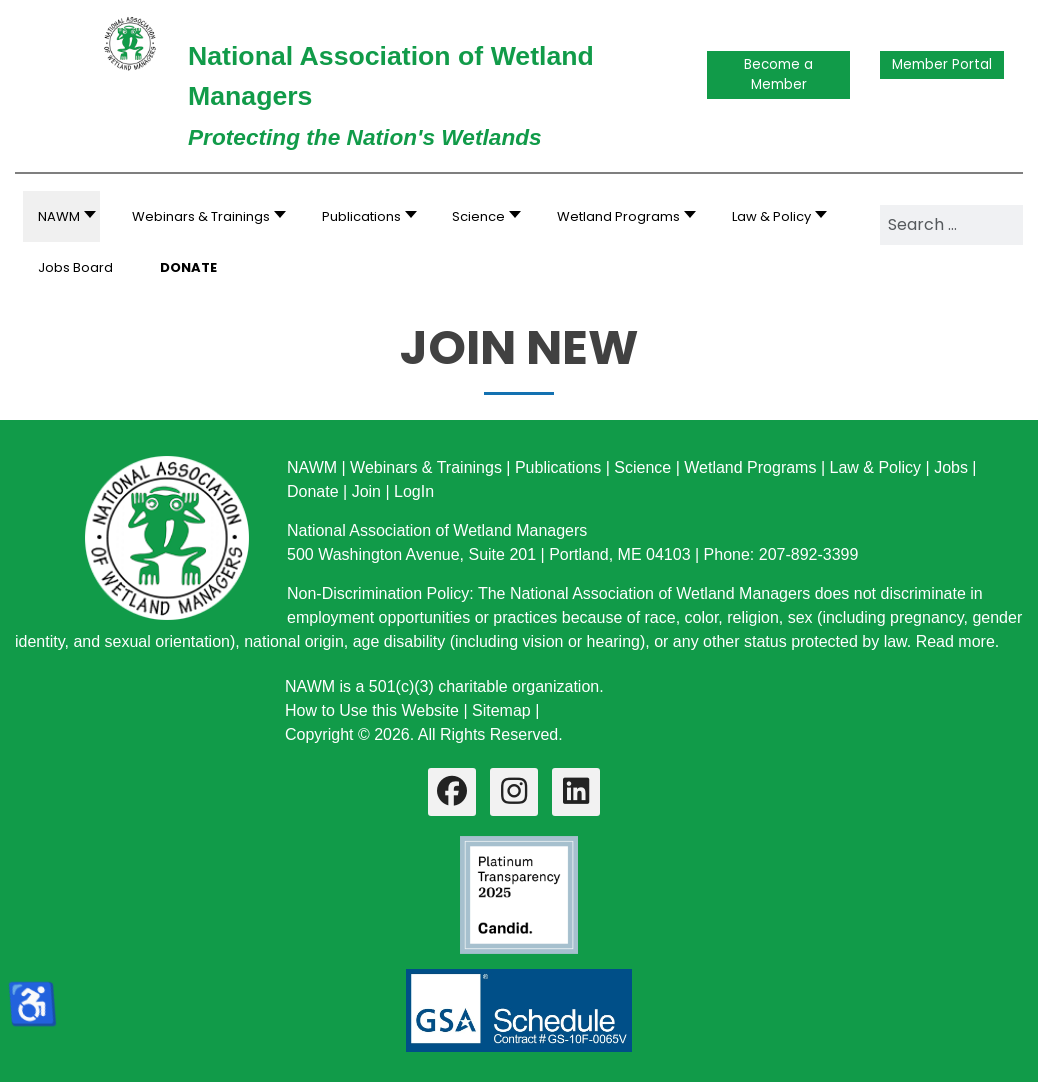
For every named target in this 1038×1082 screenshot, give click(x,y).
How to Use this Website (372, 710)
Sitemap (501, 710)
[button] (203, 216)
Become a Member (778, 74)
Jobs (951, 467)
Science (642, 467)
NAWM (312, 467)
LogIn (414, 491)
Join (366, 491)
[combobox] (951, 225)
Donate (313, 491)
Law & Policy (875, 467)
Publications (558, 467)
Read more (955, 641)
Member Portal (942, 64)
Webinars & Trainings (426, 467)
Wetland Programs (750, 467)
